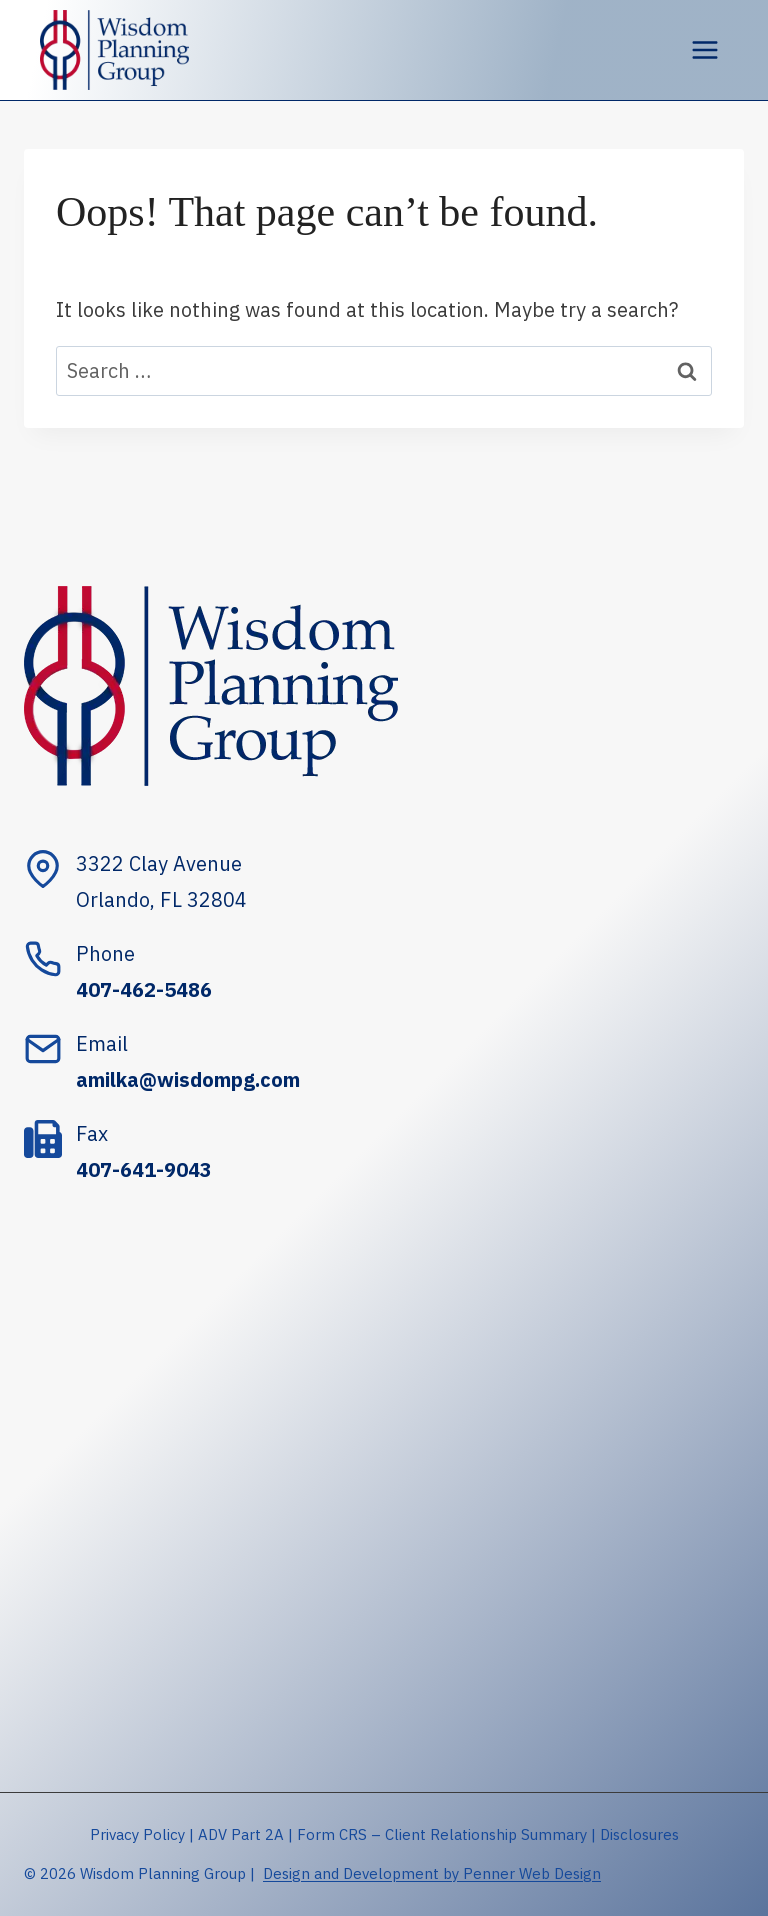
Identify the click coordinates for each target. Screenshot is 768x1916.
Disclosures (639, 1834)
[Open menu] (704, 49)
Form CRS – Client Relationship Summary (442, 1834)
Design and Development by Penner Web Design (432, 1873)
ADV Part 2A (241, 1834)
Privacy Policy (137, 1834)
